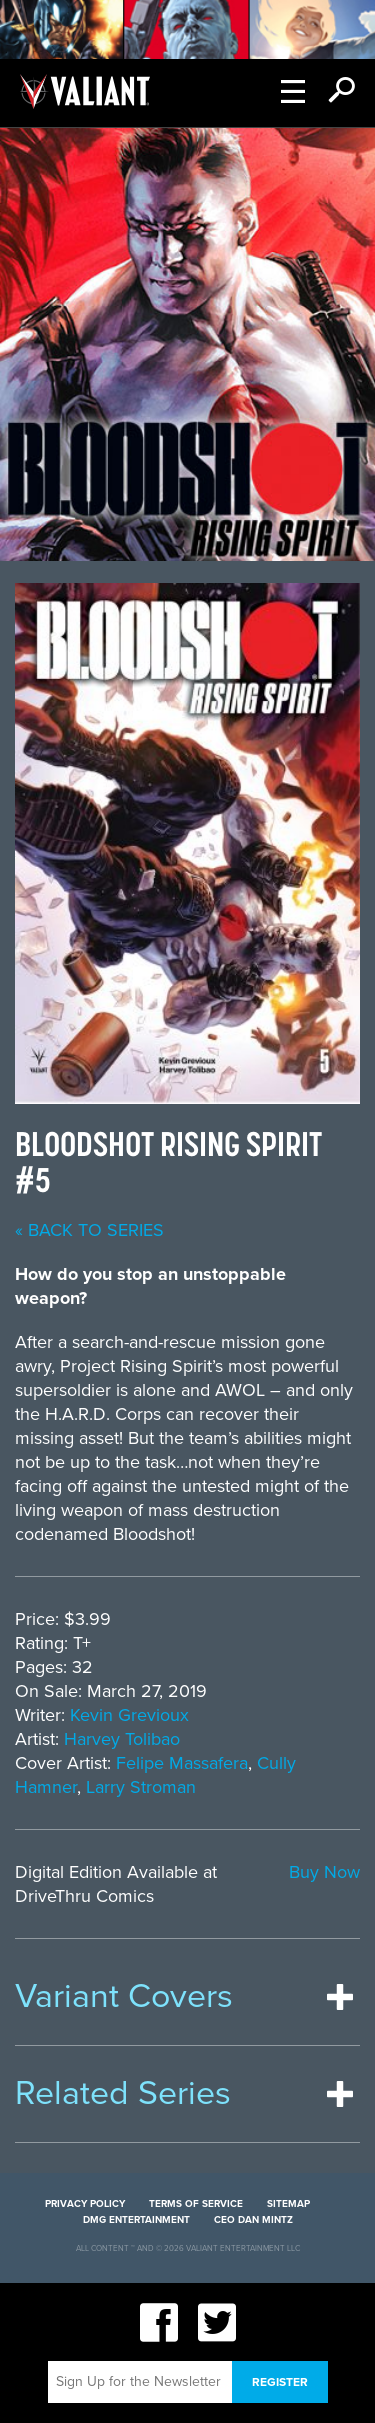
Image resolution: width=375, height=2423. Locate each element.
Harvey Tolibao (122, 1739)
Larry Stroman (141, 1787)
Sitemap (288, 2204)
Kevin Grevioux (129, 1715)
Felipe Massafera (182, 1763)
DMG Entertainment (136, 2220)
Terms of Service (196, 2204)
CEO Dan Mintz (253, 2220)
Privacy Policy (85, 2204)
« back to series (89, 1230)
